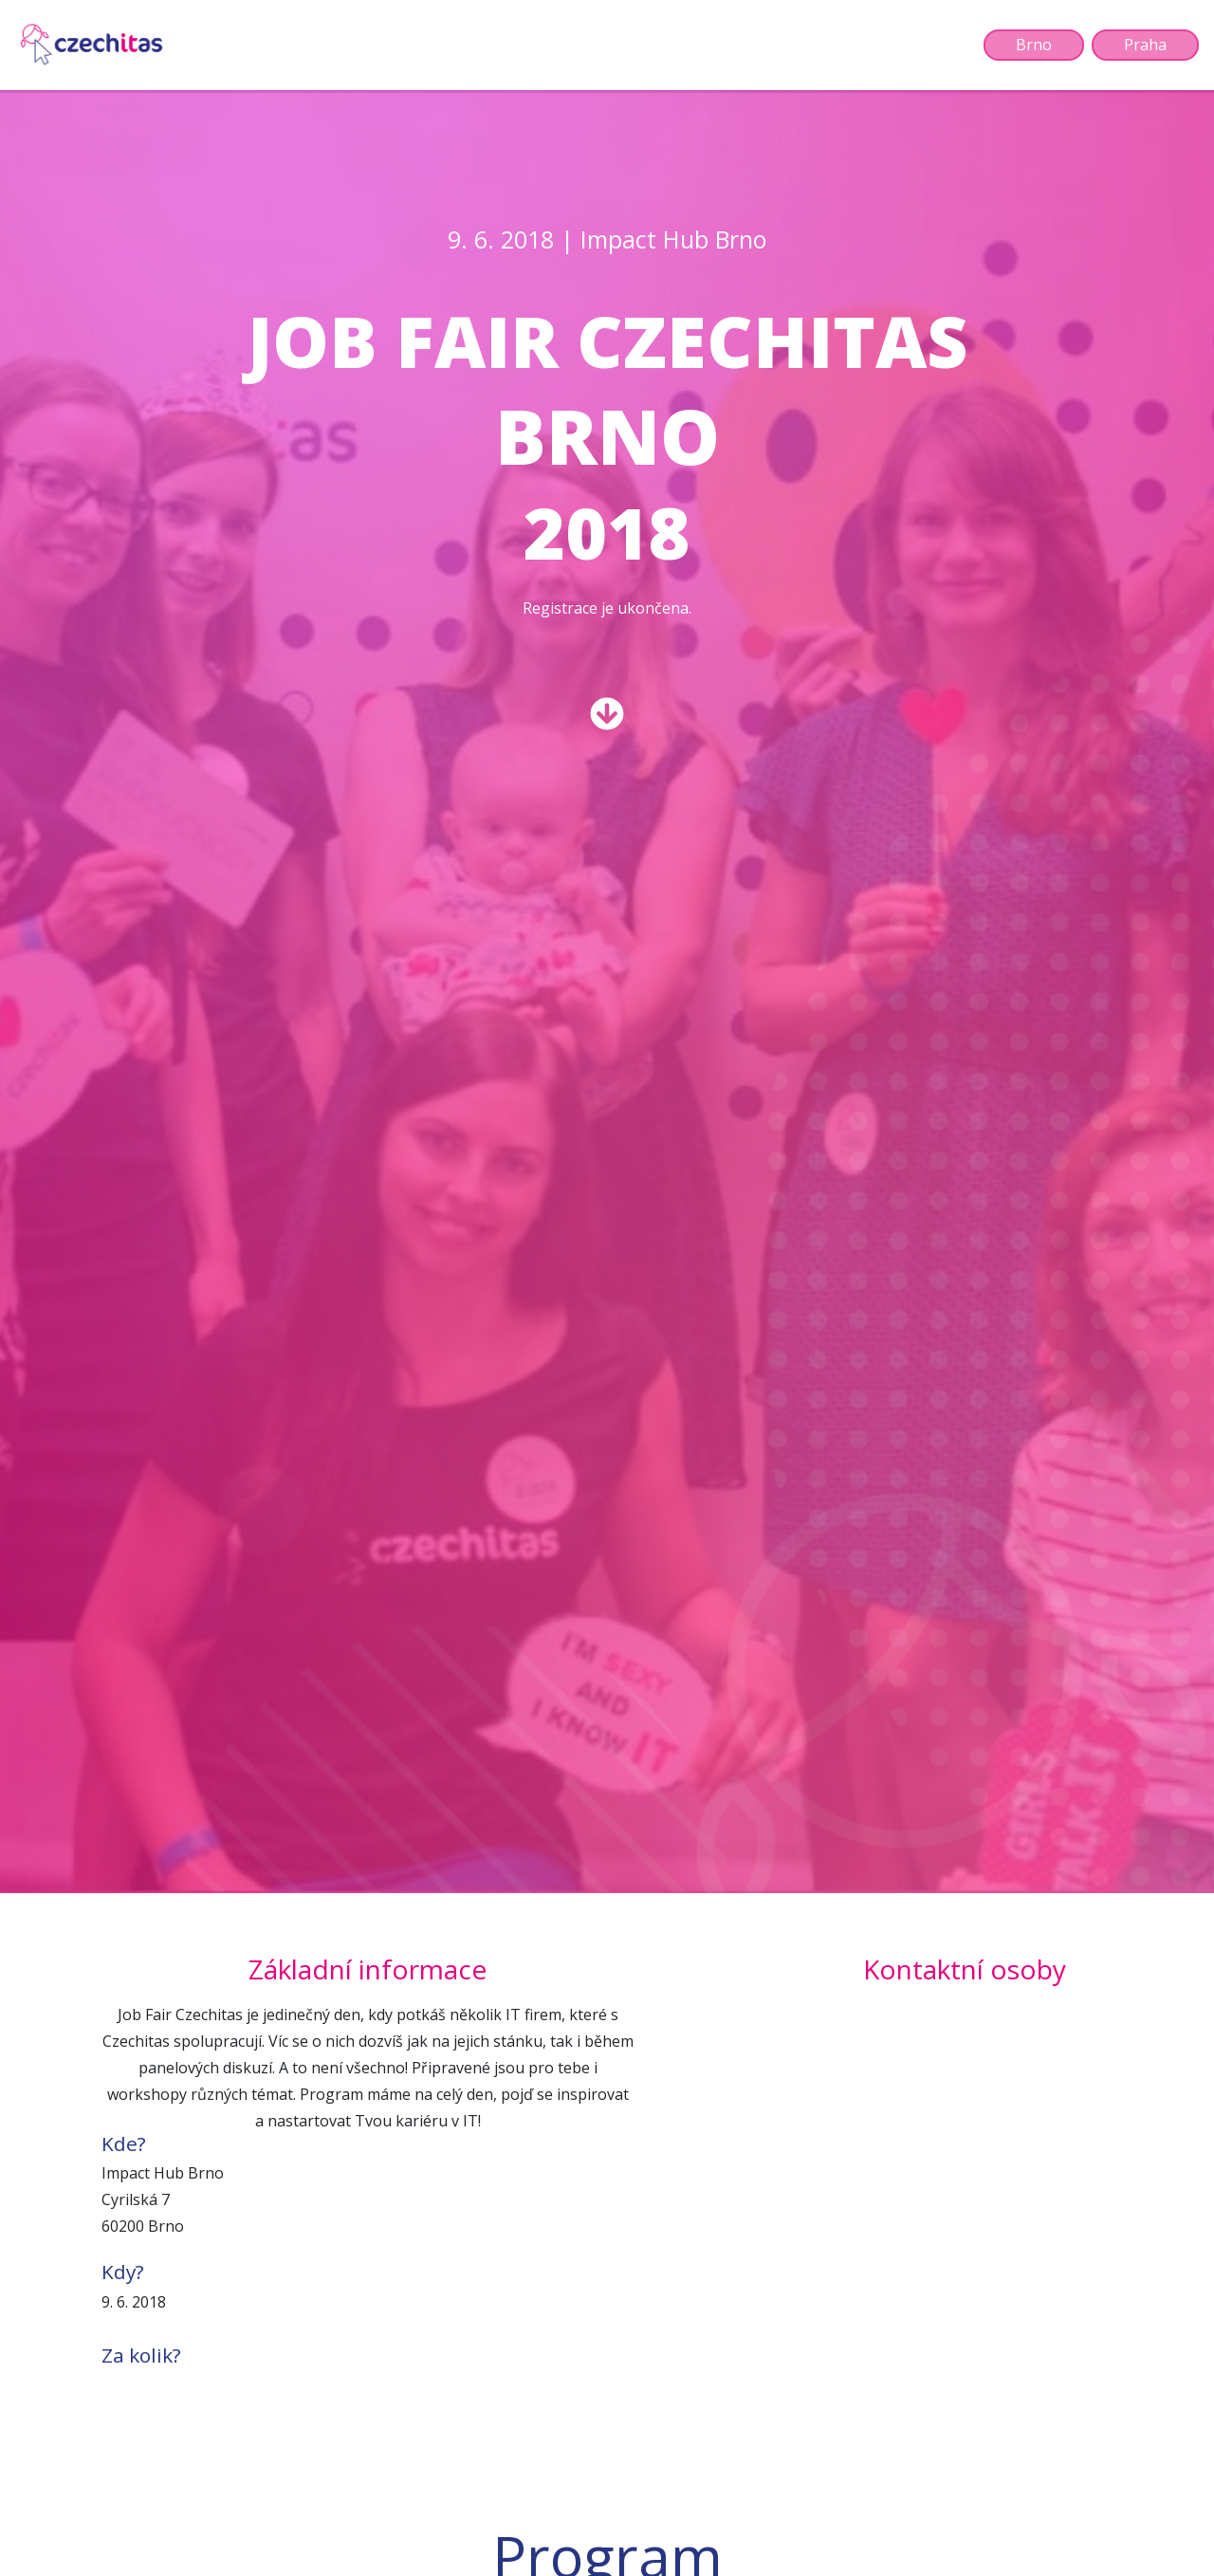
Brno (1034, 45)
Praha (1145, 45)
